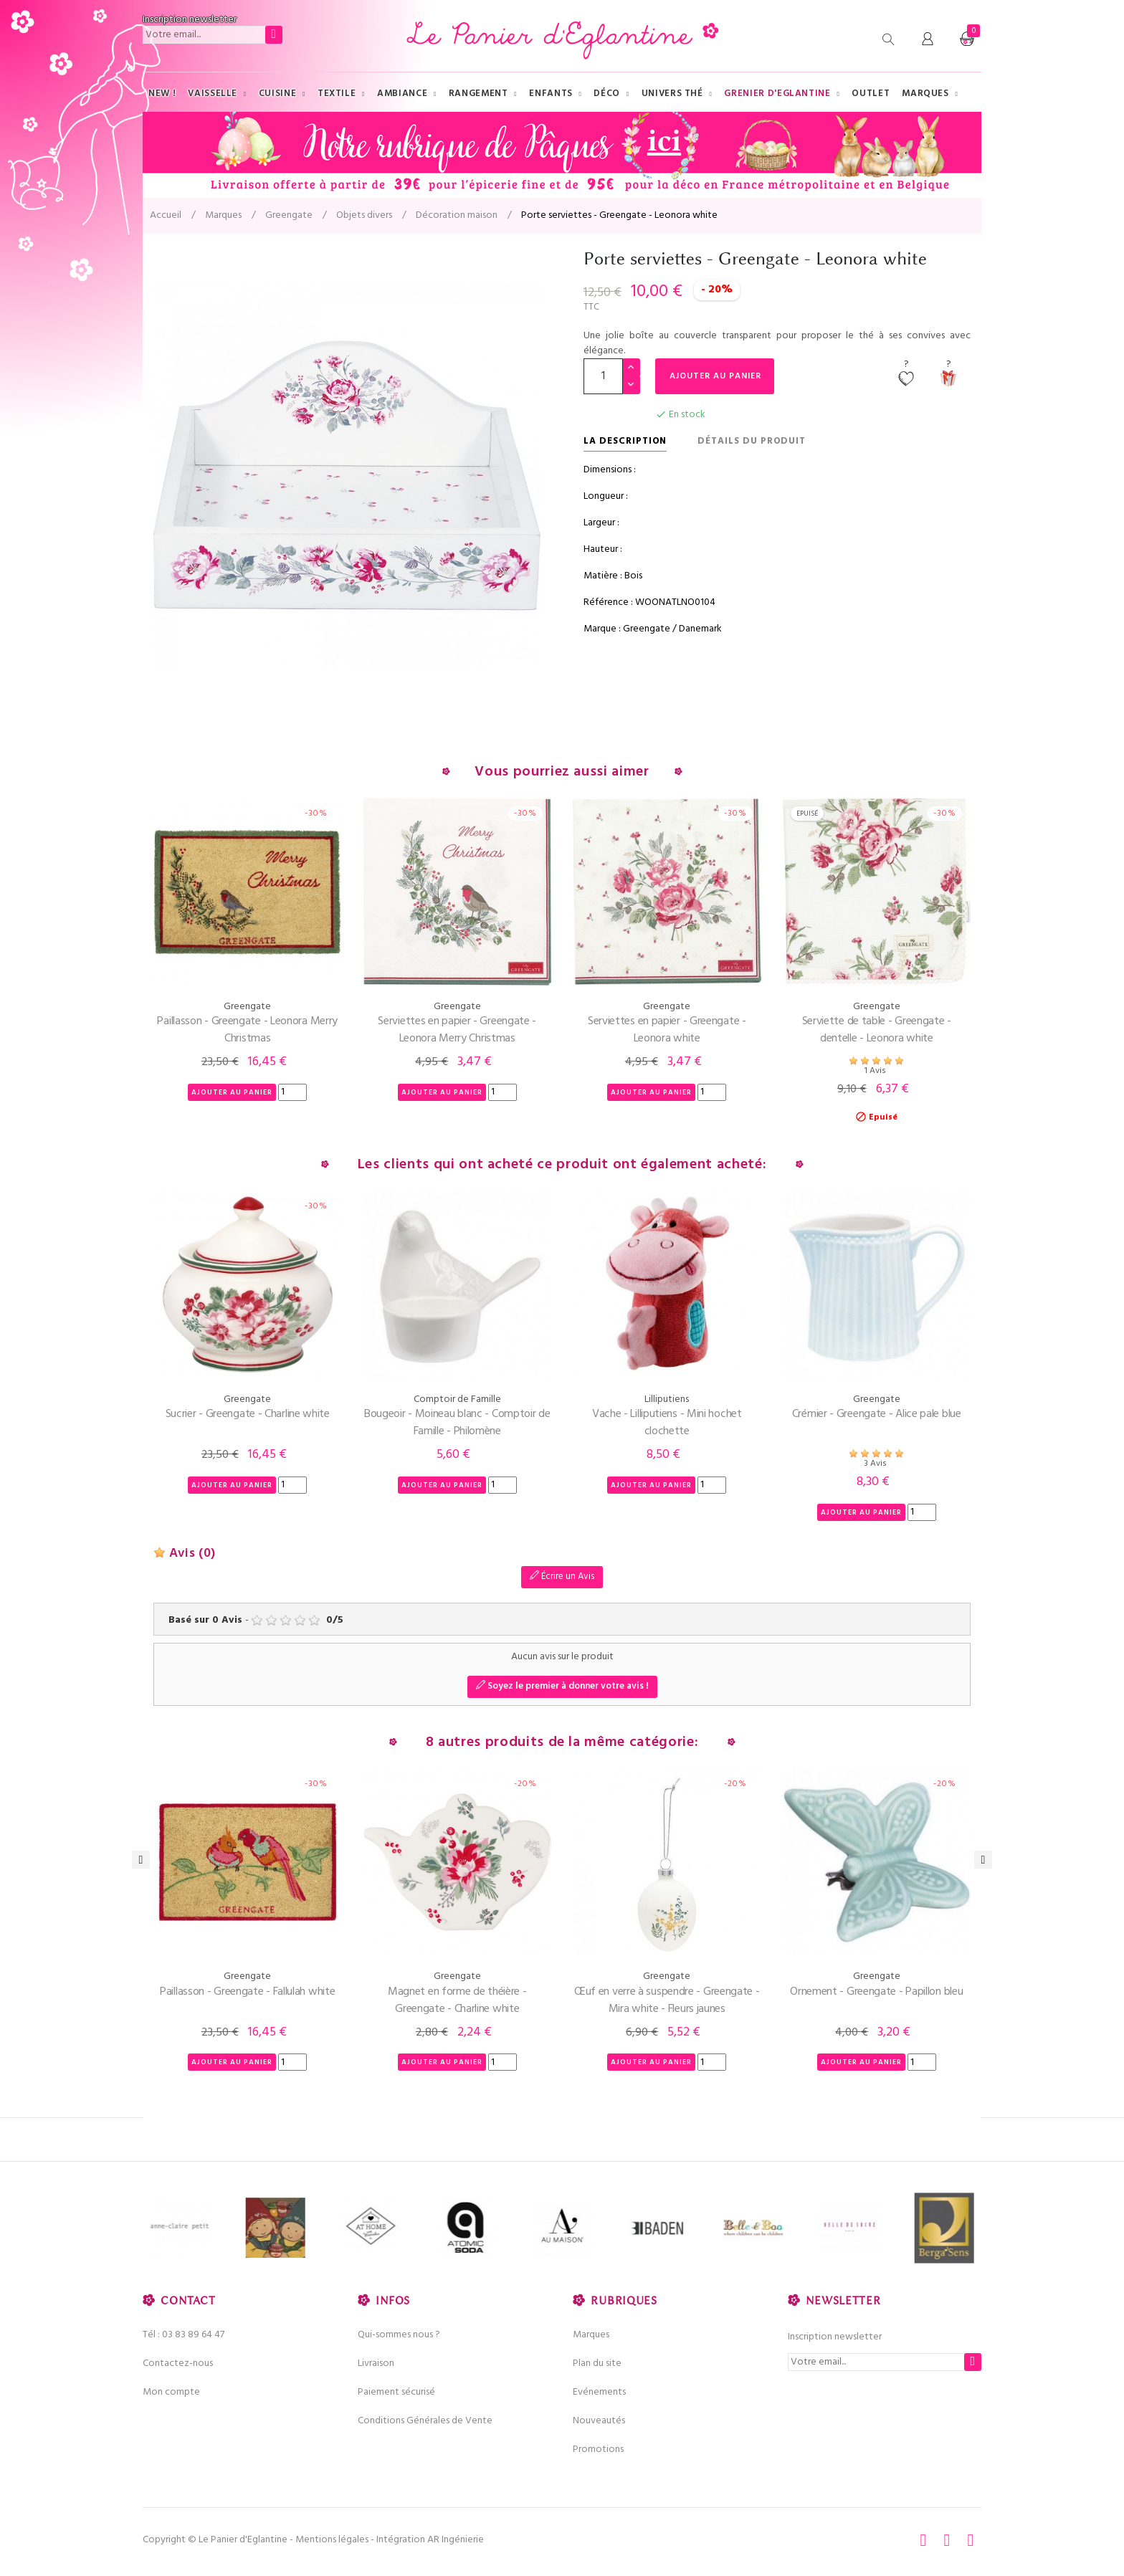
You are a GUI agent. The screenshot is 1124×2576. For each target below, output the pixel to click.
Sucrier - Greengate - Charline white (248, 1414)
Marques (591, 2335)
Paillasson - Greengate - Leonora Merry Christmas (247, 1030)
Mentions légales (331, 2540)
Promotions (598, 2449)
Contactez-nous (178, 2363)
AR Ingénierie (455, 2540)
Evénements (599, 2392)
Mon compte (171, 2392)
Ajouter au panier (717, 376)
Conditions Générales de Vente (425, 2421)
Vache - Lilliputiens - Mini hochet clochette (667, 1423)
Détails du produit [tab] (751, 441)
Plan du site (597, 2363)
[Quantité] (603, 376)
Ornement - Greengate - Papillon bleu (876, 1991)
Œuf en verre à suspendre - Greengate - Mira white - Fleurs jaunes (667, 2000)
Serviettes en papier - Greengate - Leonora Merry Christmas (457, 1030)
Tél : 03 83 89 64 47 (183, 2335)
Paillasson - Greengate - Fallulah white (247, 1991)
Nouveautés (599, 2421)
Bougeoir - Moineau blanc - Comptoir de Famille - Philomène (457, 1423)
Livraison (376, 2363)
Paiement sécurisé (396, 2392)
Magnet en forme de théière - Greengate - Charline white (457, 2000)
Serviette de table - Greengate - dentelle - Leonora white (876, 1030)
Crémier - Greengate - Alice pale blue (876, 1414)
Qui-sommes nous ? (399, 2335)
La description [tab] (625, 441)
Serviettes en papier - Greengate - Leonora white (667, 1030)
